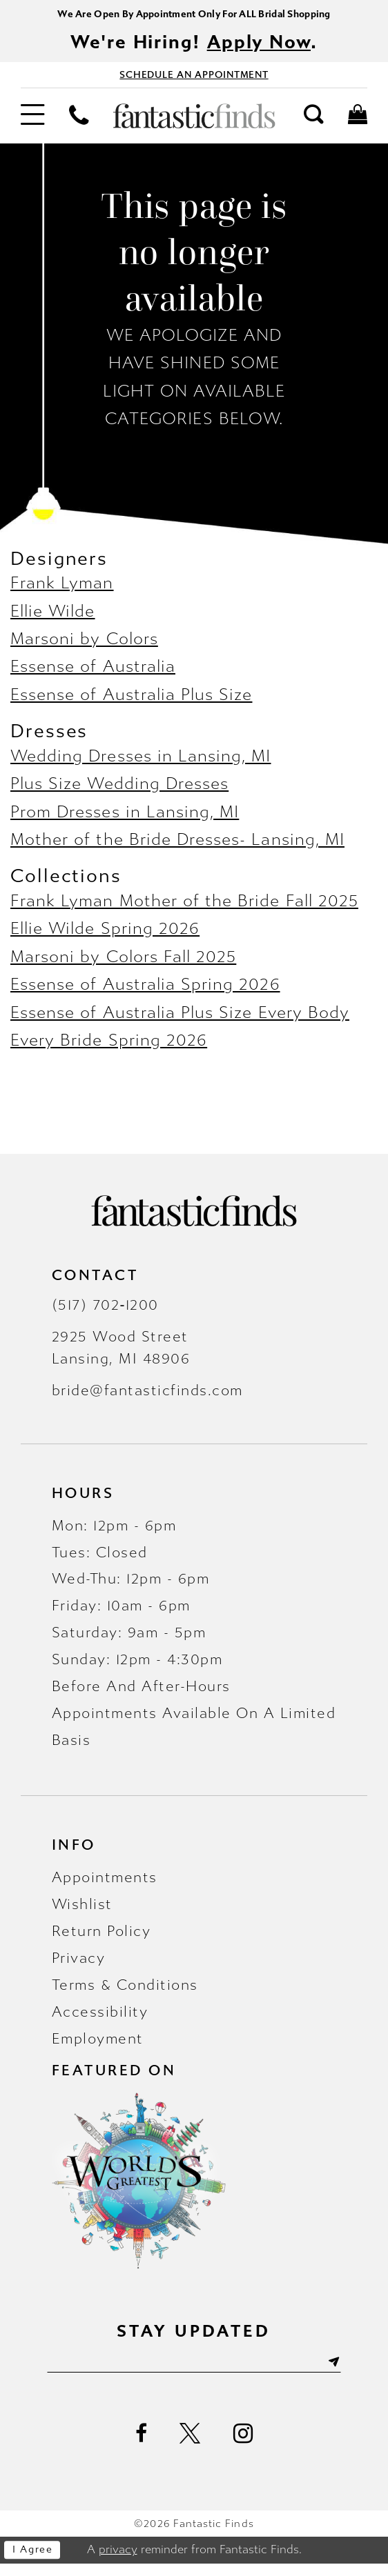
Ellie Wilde (52, 620)
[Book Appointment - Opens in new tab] (194, 81)
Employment (98, 2047)
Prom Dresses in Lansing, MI (124, 820)
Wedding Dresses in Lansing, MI (140, 765)
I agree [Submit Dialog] (38, 2563)
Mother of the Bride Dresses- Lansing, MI (177, 849)
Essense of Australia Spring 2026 (145, 994)
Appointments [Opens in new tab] (104, 1886)
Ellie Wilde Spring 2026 (105, 938)
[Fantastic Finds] (194, 124)
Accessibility (100, 2020)
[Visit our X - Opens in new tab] (190, 2446)
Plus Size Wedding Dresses (119, 793)
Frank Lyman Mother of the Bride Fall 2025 (184, 909)
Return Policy (101, 1939)
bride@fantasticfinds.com (147, 1399)
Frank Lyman (62, 592)
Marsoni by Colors (84, 647)
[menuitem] (32, 125)
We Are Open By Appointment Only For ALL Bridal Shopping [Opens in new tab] (194, 15)
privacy (118, 2562)
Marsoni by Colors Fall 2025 (123, 965)
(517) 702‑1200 (105, 1313)
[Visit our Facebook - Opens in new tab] (141, 2446)
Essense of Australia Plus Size (131, 703)
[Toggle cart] (358, 124)
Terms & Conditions (125, 1993)
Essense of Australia (92, 676)
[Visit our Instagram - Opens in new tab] (243, 2446)
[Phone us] (79, 124)
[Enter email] (194, 2372)
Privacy (79, 1966)
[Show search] (313, 124)
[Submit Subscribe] (357, 2372)
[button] (32, 125)
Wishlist (82, 1913)
